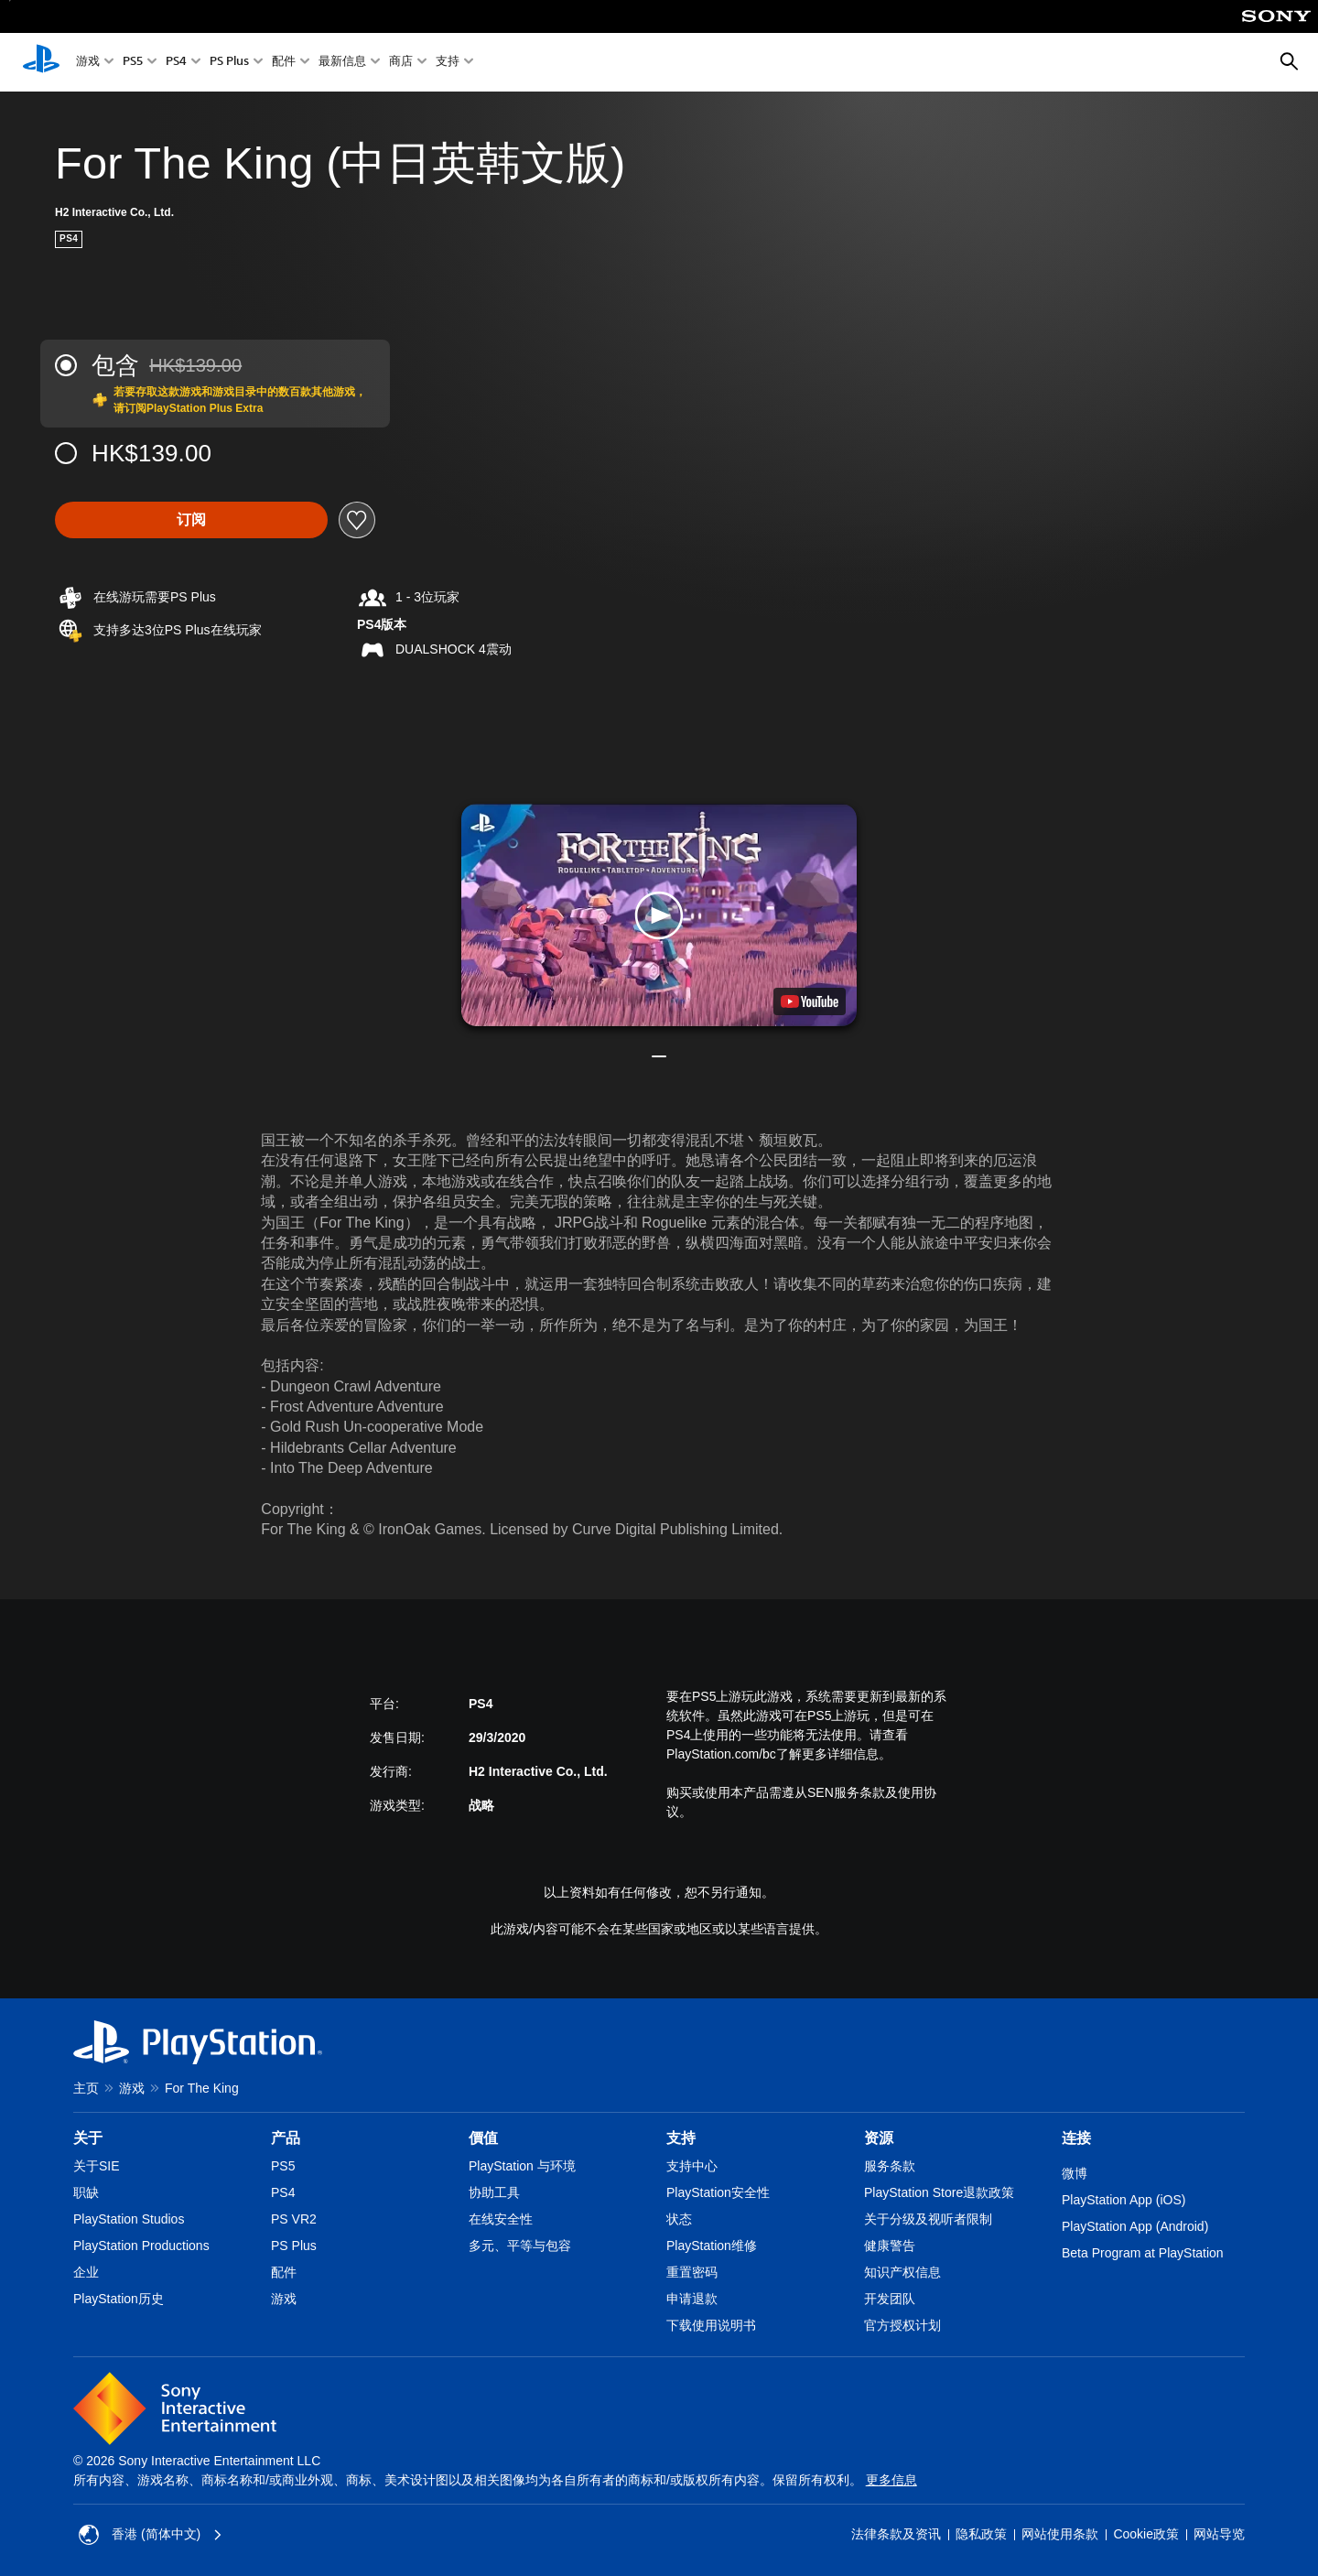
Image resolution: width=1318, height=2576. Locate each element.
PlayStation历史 (118, 2298)
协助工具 (494, 2192)
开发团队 (889, 2298)
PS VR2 (294, 2219)
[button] (659, 915)
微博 (1074, 2173)
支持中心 (692, 2166)
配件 (284, 62)
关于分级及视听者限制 (928, 2219)
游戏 (88, 62)
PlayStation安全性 (718, 2192)
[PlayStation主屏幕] (41, 62)
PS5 (133, 62)
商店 (401, 62)
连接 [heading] (1076, 2138)
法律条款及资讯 (896, 2534)
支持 (447, 62)
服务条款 (889, 2166)
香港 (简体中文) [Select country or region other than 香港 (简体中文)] (150, 2534)
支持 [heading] (681, 2138)
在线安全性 (501, 2219)
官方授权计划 (902, 2325)
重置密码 (692, 2272)
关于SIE (96, 2166)
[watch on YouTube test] (809, 1001)
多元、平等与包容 (520, 2245)
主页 (86, 2088)
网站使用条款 (1059, 2534)
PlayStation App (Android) (1135, 2226)
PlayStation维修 (711, 2245)
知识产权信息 (902, 2272)
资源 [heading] (878, 2138)
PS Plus (229, 62)
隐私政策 (981, 2534)
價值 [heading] (483, 2138)
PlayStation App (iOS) (1123, 2199)
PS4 (176, 62)
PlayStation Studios (128, 2219)
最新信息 (342, 62)
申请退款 (692, 2298)
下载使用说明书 (711, 2325)
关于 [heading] (88, 2138)
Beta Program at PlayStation (1143, 2253)
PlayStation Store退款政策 (939, 2192)
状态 (679, 2219)
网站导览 (1219, 2534)
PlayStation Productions (141, 2245)
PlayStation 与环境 (522, 2166)
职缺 (86, 2192)
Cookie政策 (1146, 2534)
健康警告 (889, 2245)
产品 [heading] (285, 2138)
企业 (86, 2272)
